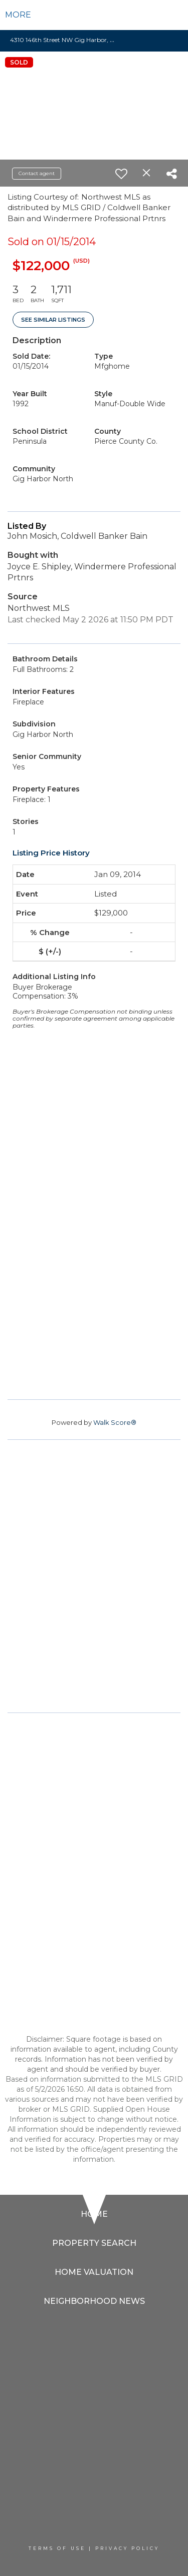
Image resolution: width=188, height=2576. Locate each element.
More (18, 15)
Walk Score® (114, 1422)
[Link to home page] (94, 15)
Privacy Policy (127, 2548)
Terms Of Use (57, 2548)
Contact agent (37, 173)
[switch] (121, 174)
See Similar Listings (53, 319)
